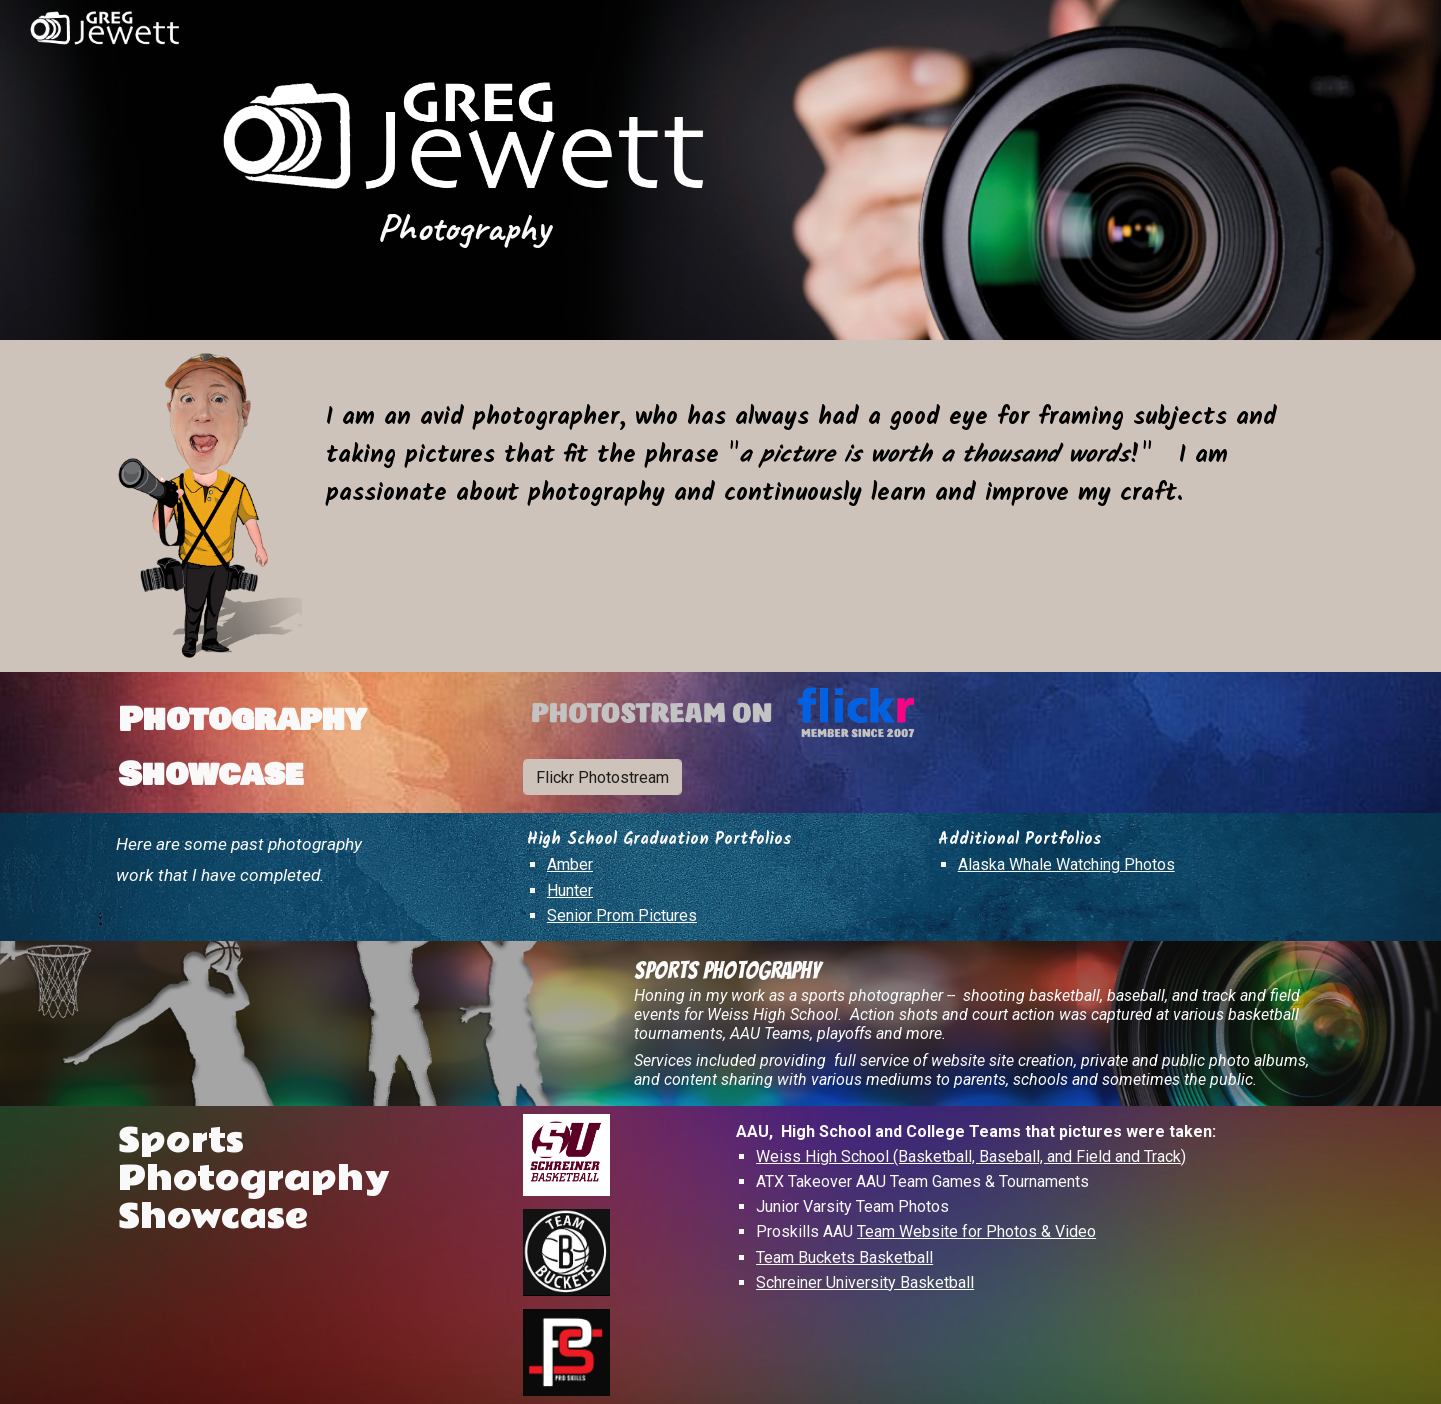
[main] (464, 227)
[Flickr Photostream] (602, 777)
